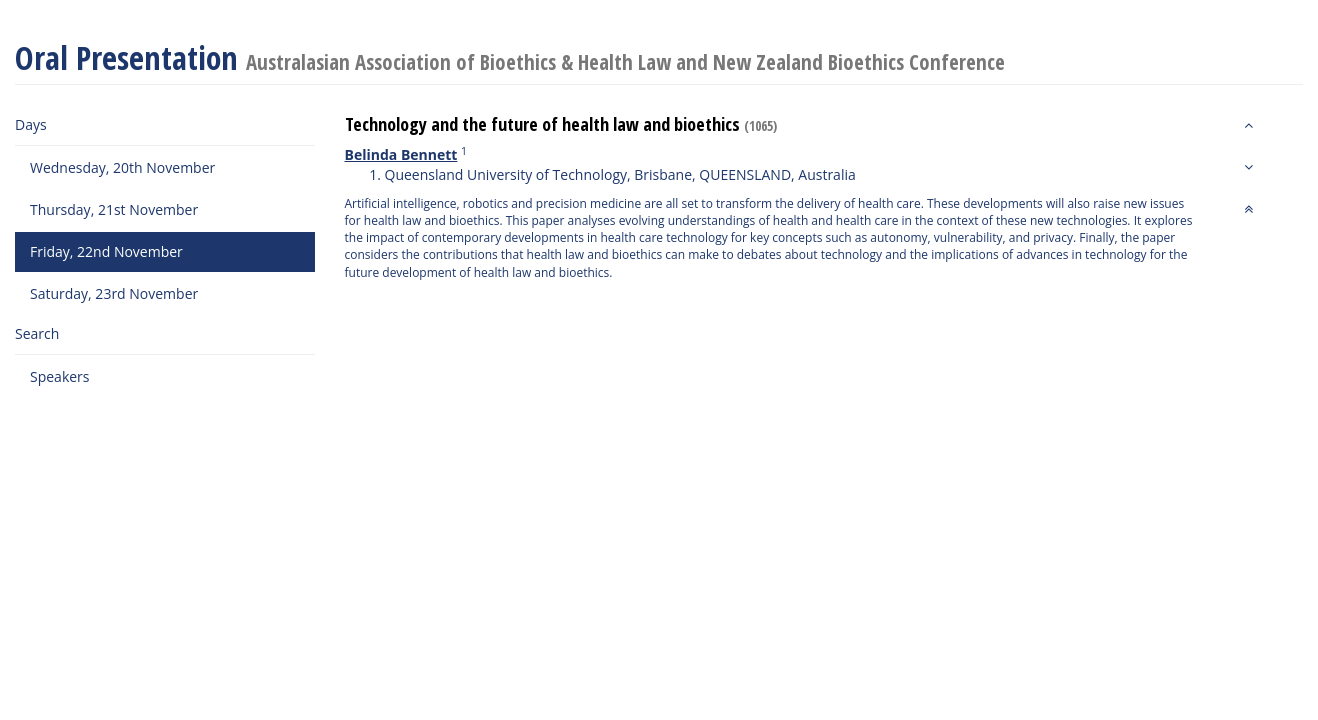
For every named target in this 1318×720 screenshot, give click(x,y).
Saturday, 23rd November (114, 293)
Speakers (60, 376)
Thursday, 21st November (114, 209)
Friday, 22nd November (106, 251)
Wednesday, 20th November (122, 167)
